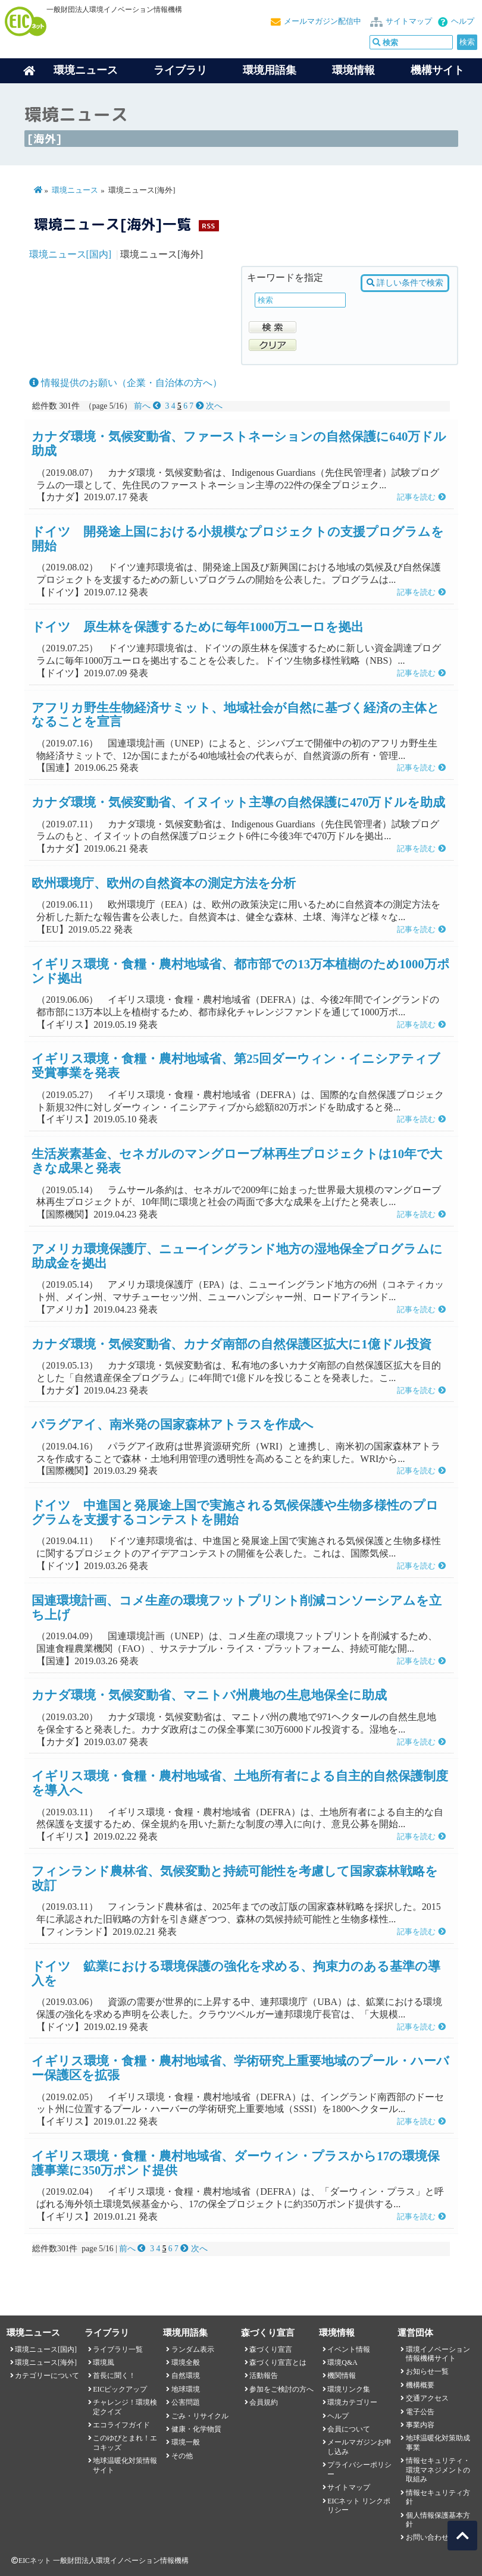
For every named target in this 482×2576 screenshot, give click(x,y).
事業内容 (420, 2425)
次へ (209, 405)
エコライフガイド (121, 2425)
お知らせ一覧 (427, 2371)
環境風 (103, 2362)
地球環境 (185, 2389)
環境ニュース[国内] (70, 254)
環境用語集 (269, 70)
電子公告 (420, 2412)
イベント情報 (348, 2349)
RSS (208, 226)
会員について (348, 2429)
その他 (182, 2456)
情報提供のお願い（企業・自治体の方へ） (125, 383)
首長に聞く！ (114, 2375)
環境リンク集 (348, 2389)
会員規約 (263, 2402)
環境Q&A (342, 2362)
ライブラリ (180, 70)
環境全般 (185, 2362)
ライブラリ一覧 (118, 2349)
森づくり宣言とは (277, 2362)
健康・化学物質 (196, 2429)
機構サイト (437, 70)
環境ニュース (75, 190)
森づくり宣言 (270, 2349)
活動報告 (263, 2375)
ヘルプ (462, 21)
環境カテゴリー (352, 2402)
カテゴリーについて (47, 2375)
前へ (148, 405)
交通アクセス (427, 2398)
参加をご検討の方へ (281, 2389)
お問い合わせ (427, 2537)
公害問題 (185, 2402)
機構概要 (420, 2385)
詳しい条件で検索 (405, 282)
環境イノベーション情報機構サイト (438, 2353)
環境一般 (185, 2442)
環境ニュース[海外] (46, 2362)
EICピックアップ (120, 2389)
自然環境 (185, 2375)
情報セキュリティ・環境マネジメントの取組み (438, 2469)
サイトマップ (409, 21)
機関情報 (341, 2375)
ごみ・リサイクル (200, 2416)
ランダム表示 (192, 2349)
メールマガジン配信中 (322, 21)
